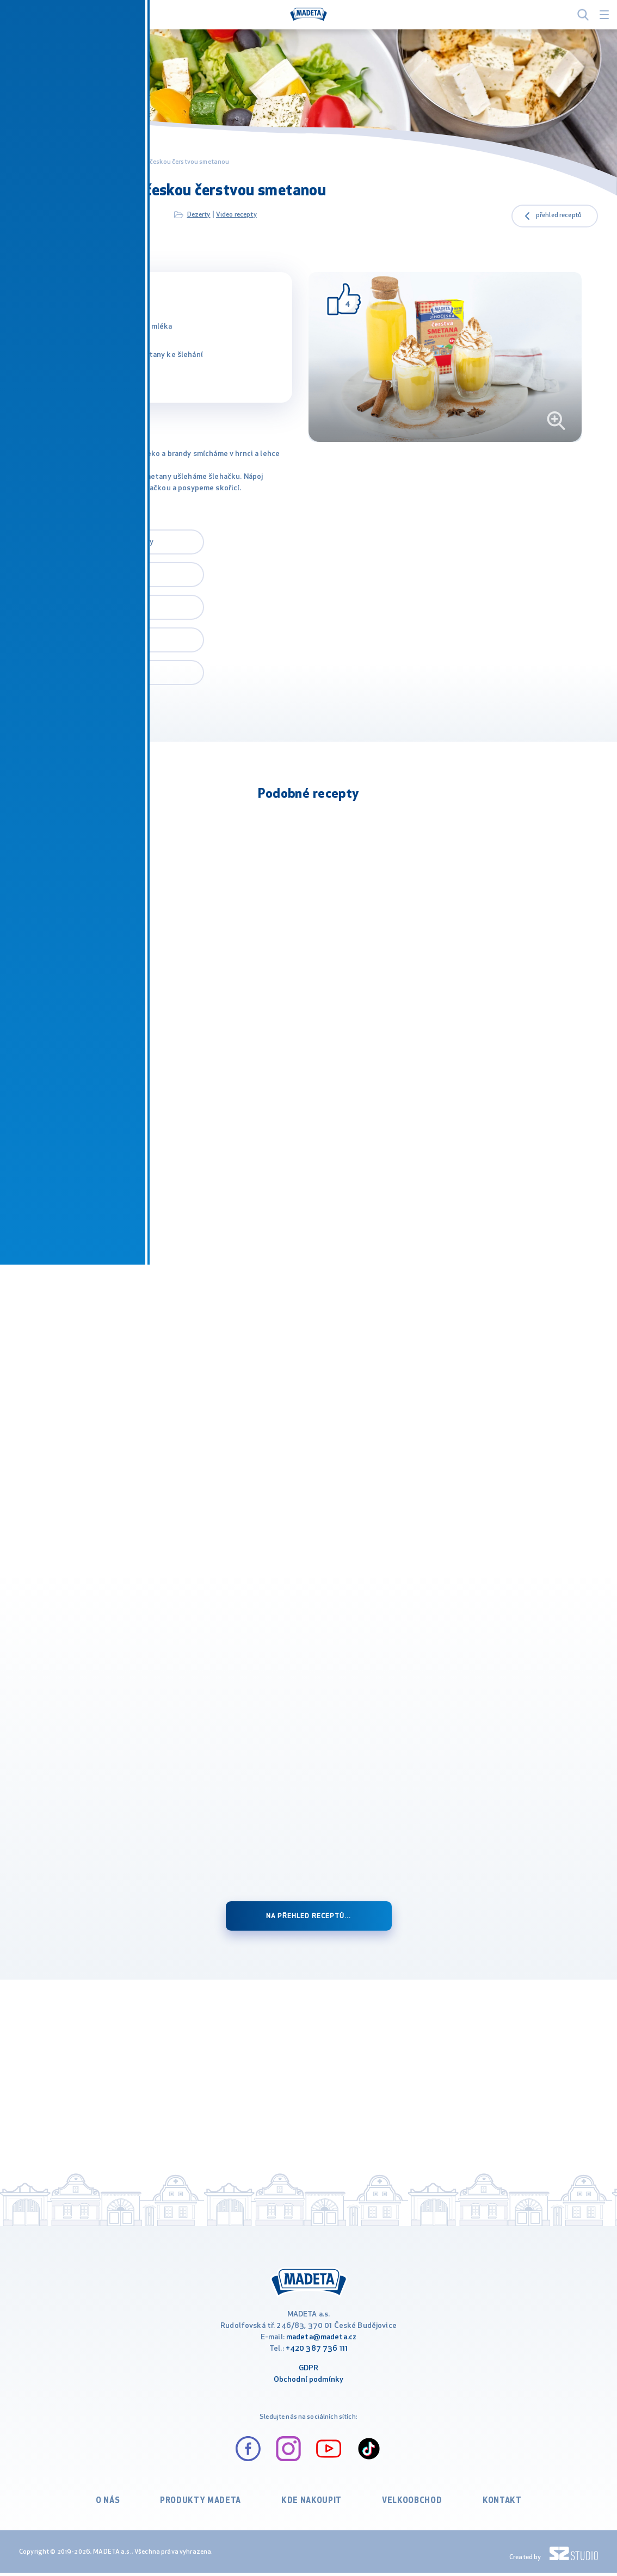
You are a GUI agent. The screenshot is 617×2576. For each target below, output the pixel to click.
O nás (115, 2506)
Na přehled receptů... (308, 1916)
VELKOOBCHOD (407, 2506)
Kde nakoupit (309, 2506)
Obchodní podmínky (308, 2385)
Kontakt (495, 2506)
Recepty (75, 162)
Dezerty (199, 215)
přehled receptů (559, 215)
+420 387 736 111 (317, 2354)
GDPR (309, 2373)
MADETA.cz (36, 162)
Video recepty (236, 215)
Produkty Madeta (204, 2506)
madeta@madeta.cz (321, 2342)
